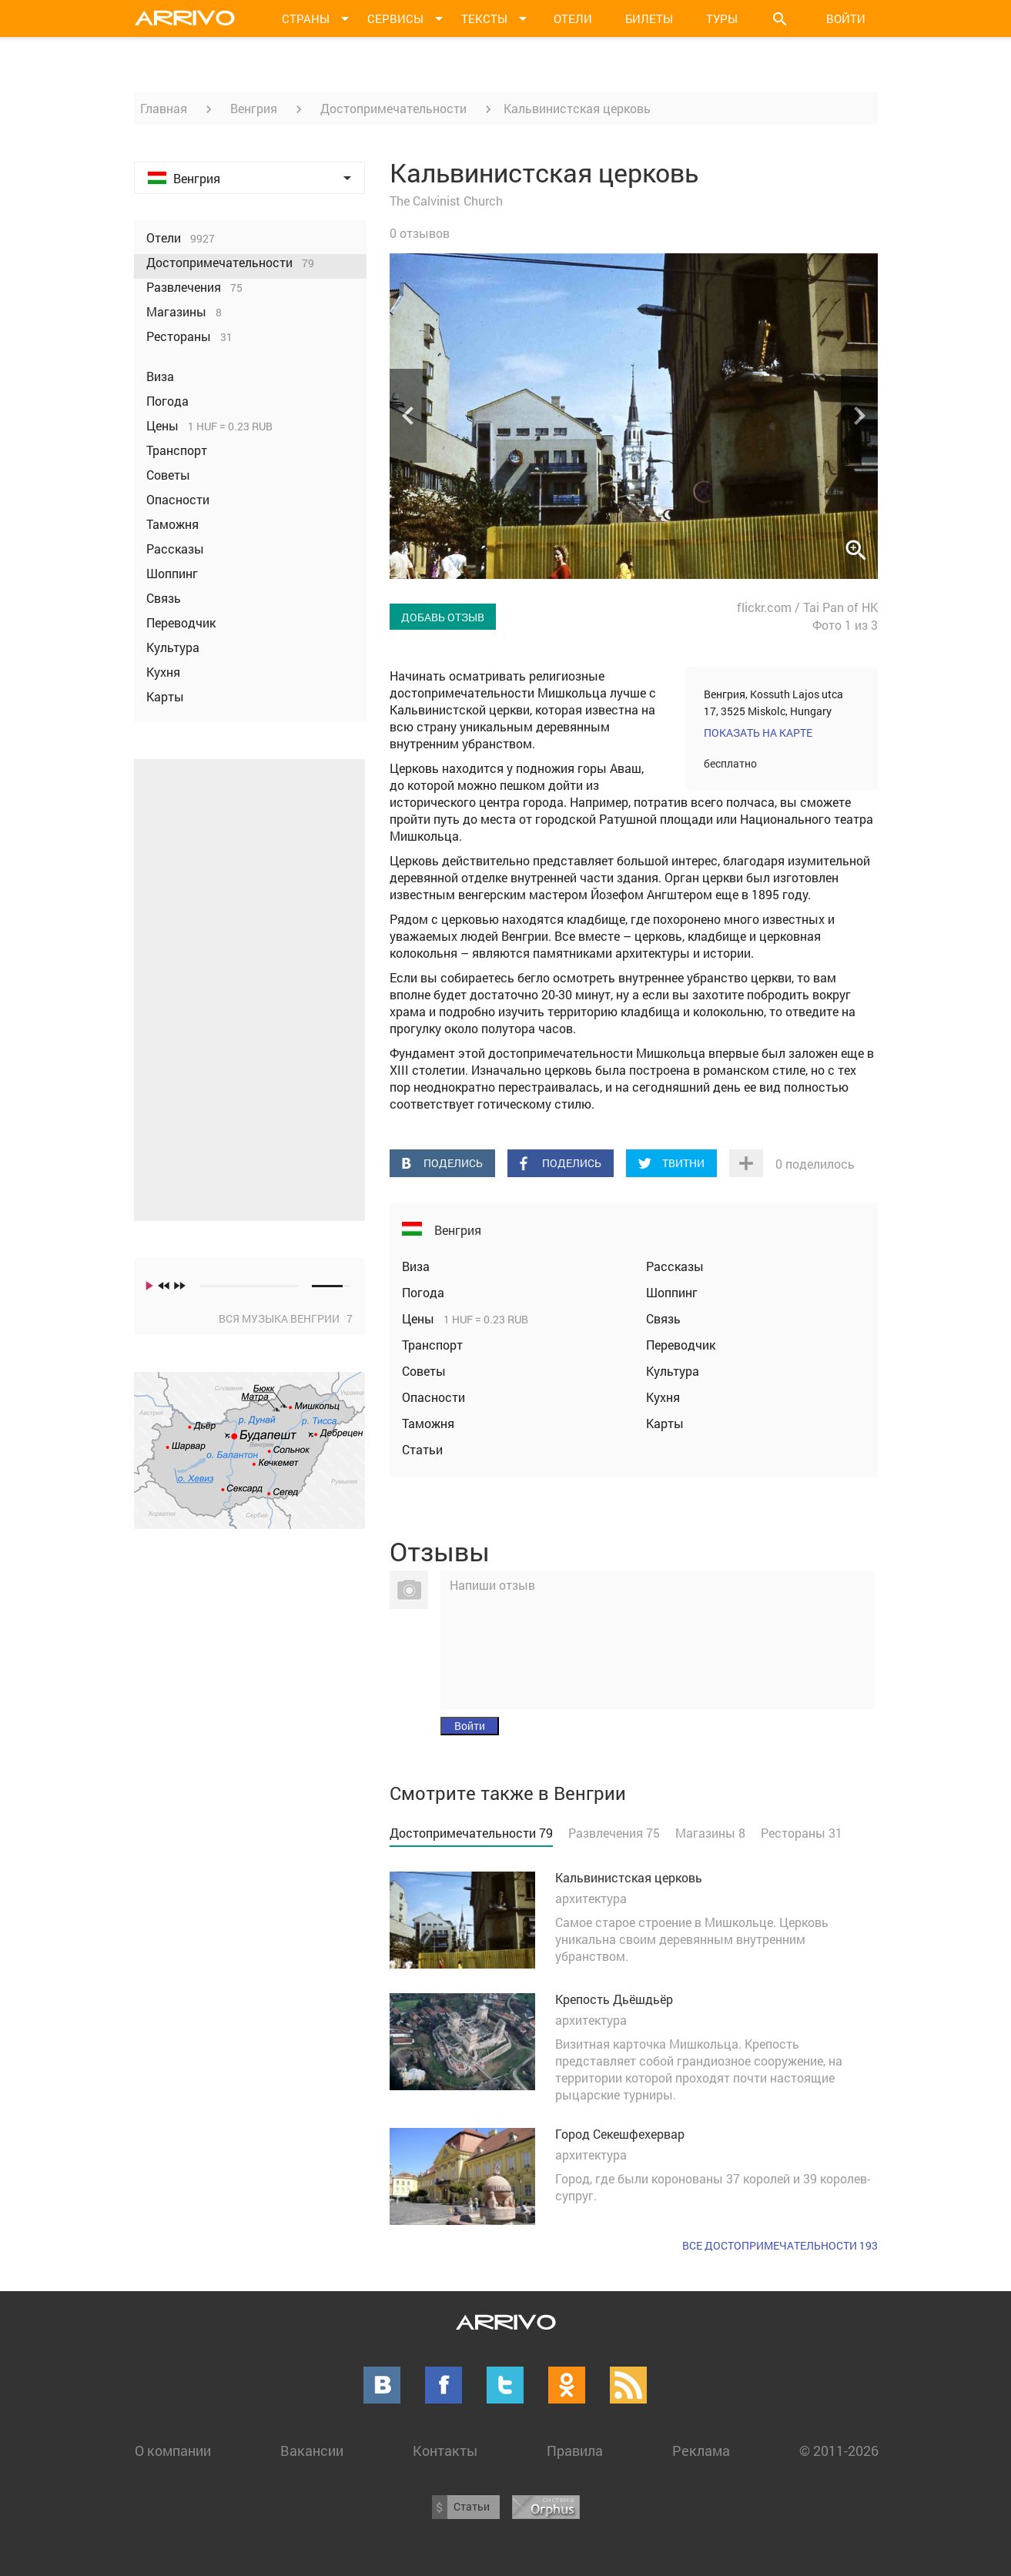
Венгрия (253, 108)
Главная (163, 108)
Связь (663, 1318)
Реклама (701, 2450)
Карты (665, 1423)
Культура (672, 1371)
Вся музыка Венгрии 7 (286, 1318)
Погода (423, 1292)
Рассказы (675, 1266)
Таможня (428, 1423)
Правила (575, 2450)
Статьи (422, 1449)
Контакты (445, 2450)
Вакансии (311, 2450)
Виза (416, 1266)
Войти (845, 18)
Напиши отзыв (492, 1585)
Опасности (433, 1397)
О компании (173, 2450)
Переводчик (680, 1345)
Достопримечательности (393, 108)
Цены (419, 1318)
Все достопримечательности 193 (780, 2245)
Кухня (663, 1397)
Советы (424, 1371)
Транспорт (432, 1345)
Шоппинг (672, 1292)
